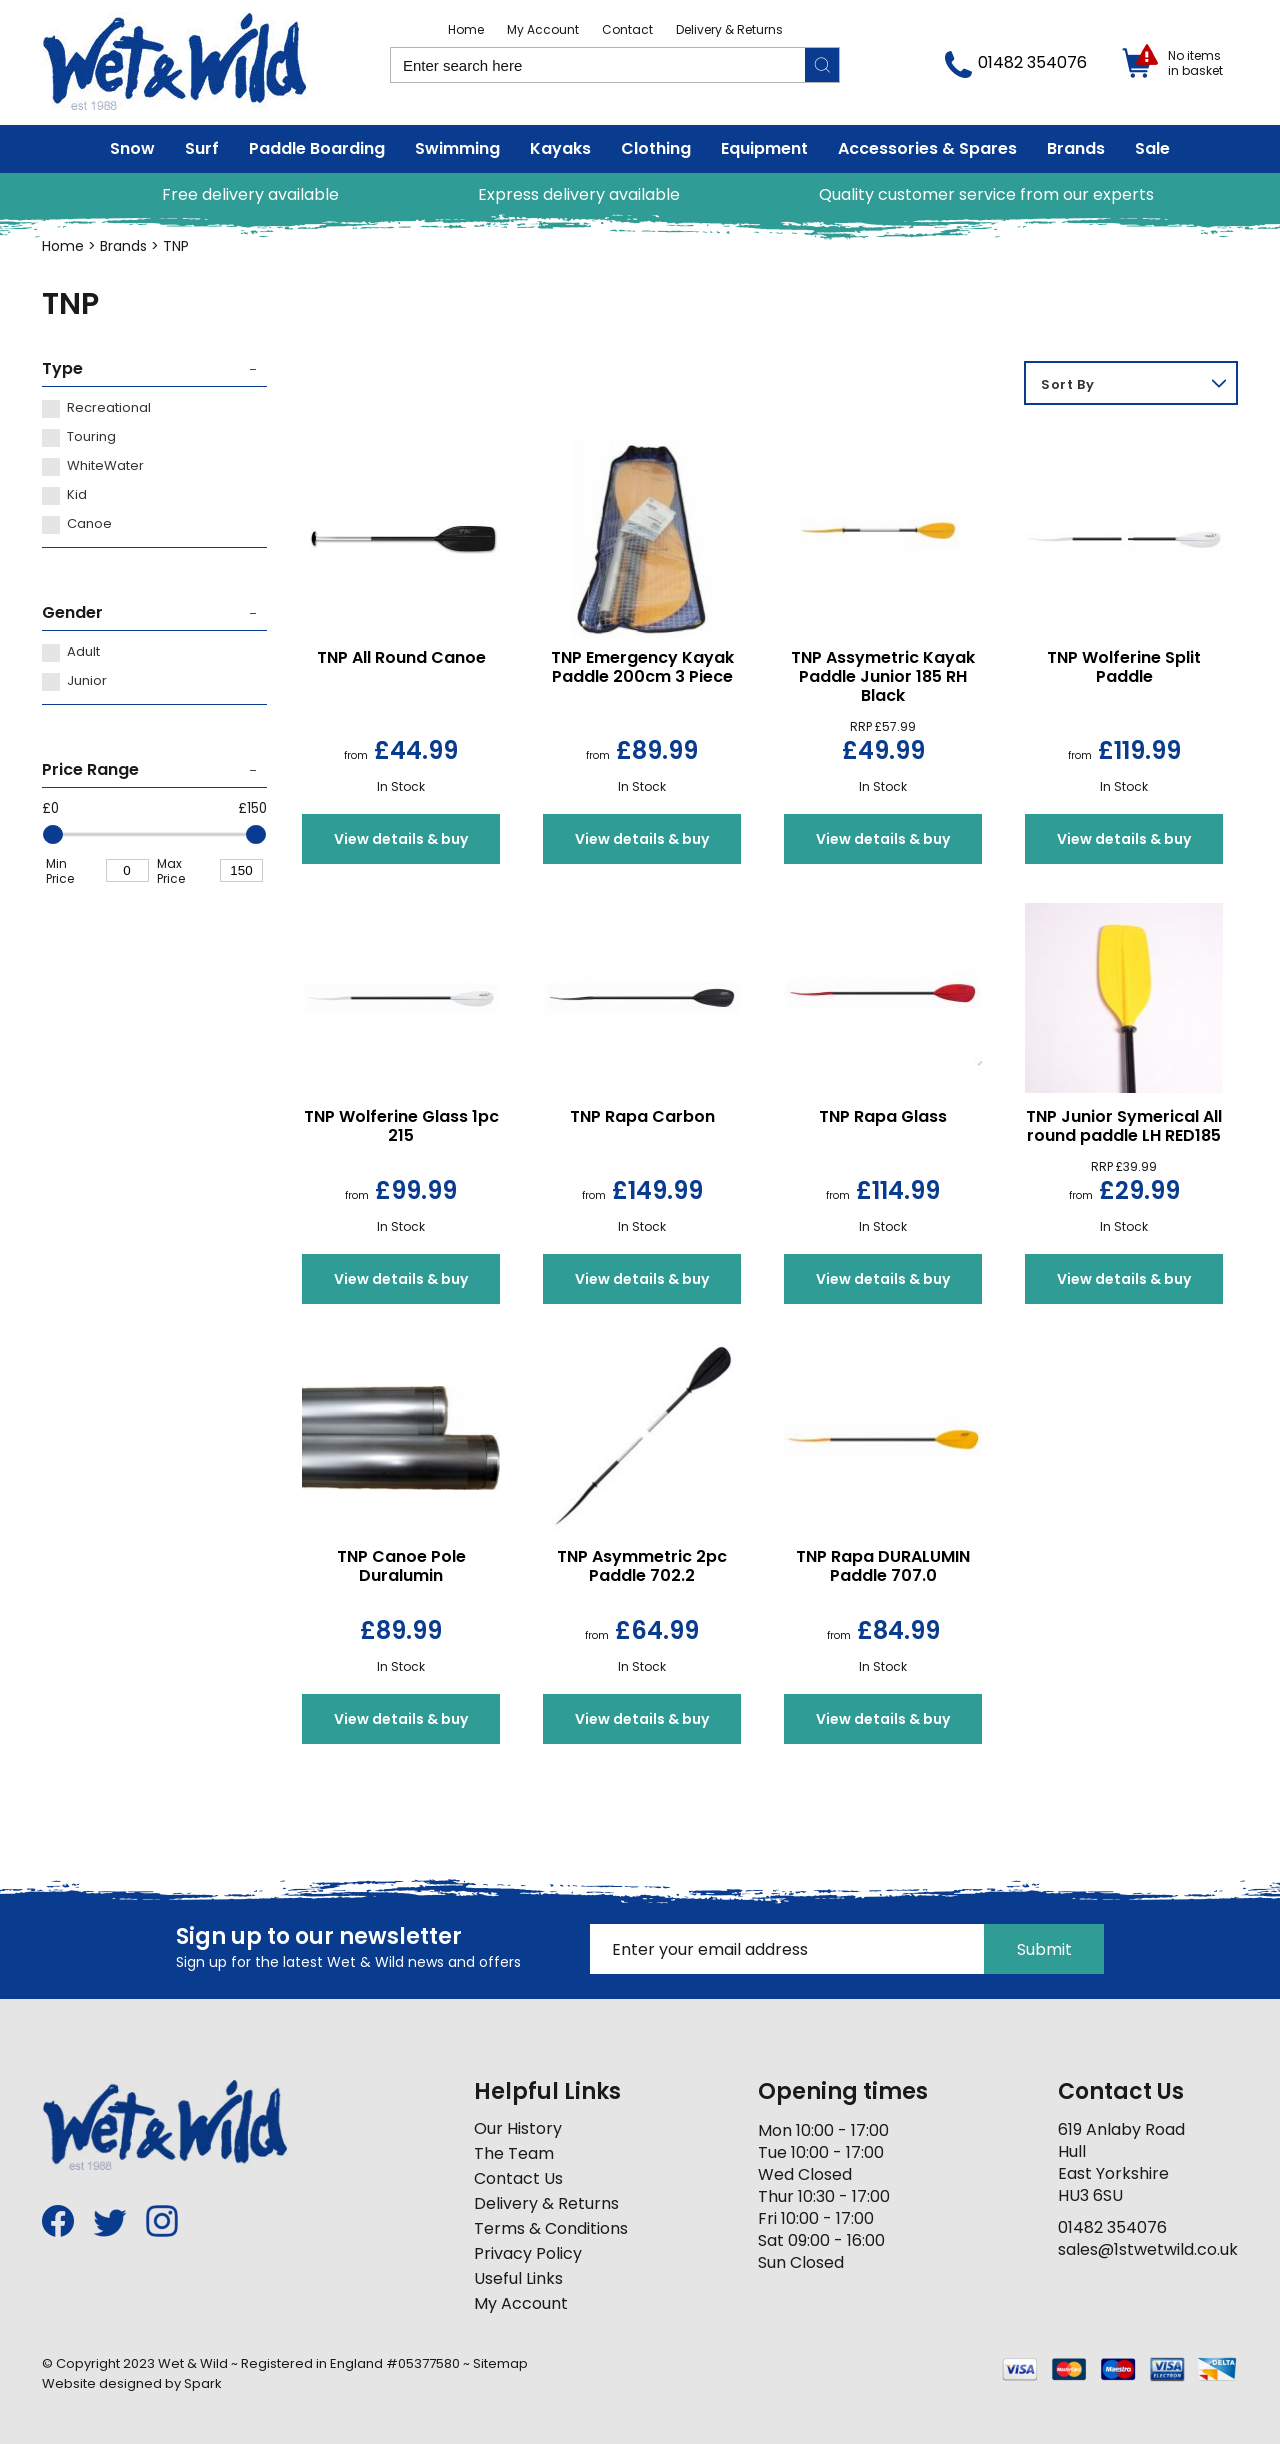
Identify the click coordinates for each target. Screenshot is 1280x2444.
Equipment (764, 148)
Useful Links (518, 2278)
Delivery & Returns (729, 29)
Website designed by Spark (132, 2383)
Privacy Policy (528, 2253)
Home (466, 29)
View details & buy (401, 839)
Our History (518, 2128)
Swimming (457, 148)
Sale (1152, 148)
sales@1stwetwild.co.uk (1148, 2249)
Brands (1076, 148)
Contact (627, 29)
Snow (132, 148)
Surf (202, 148)
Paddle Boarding (317, 148)
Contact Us (518, 2178)
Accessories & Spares (927, 148)
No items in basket (1195, 63)
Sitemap (500, 2363)
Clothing (656, 148)
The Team (514, 2153)
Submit (1044, 1949)
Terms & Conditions (551, 2228)
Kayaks (560, 148)
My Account (543, 29)
